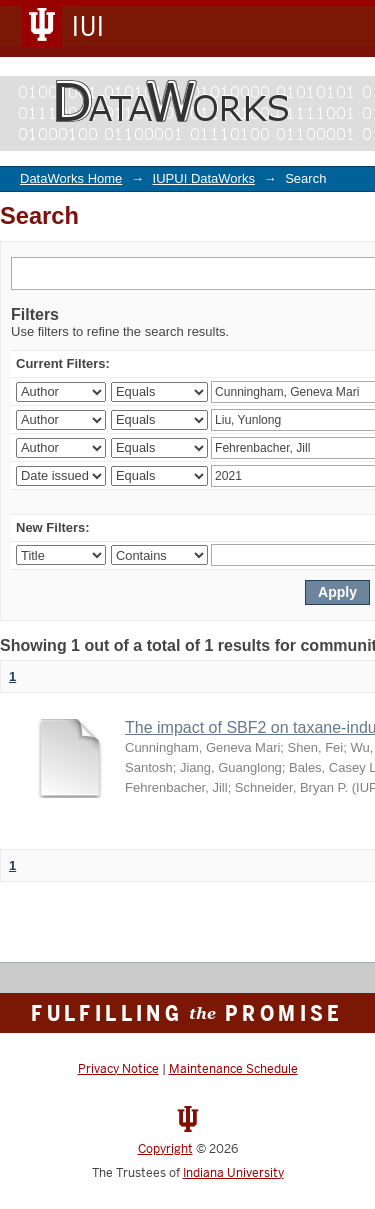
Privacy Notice (118, 1069)
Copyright (165, 1149)
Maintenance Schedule (233, 1069)
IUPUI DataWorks (204, 178)
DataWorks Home (71, 178)
